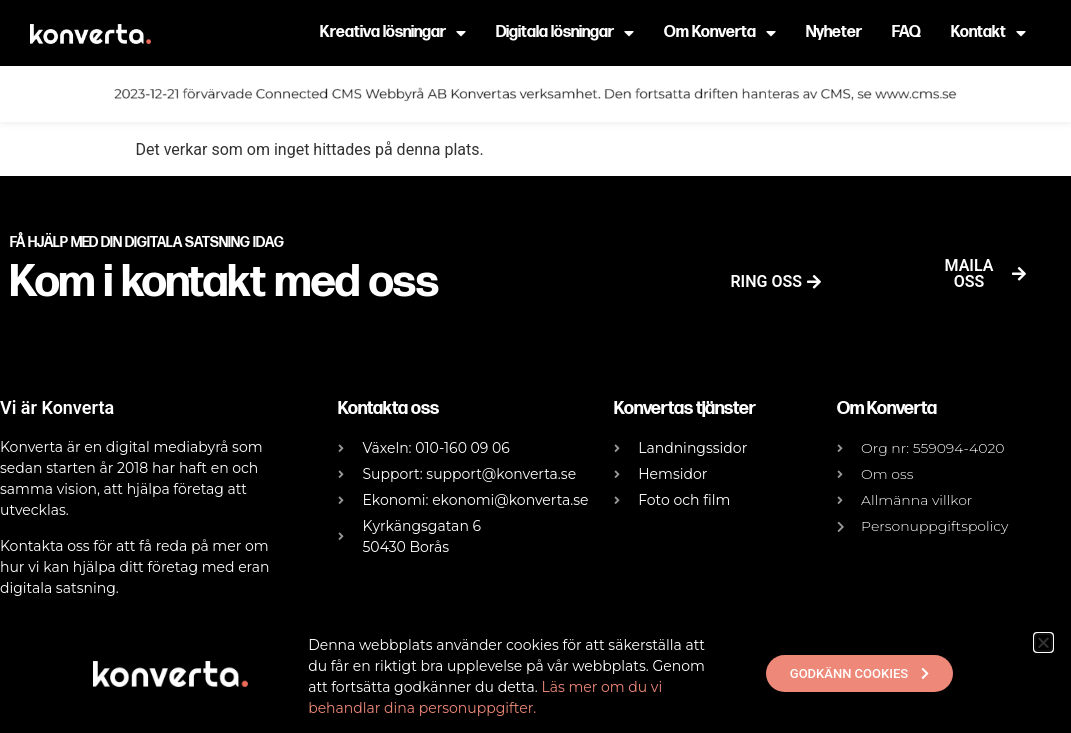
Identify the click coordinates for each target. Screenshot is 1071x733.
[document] (535, 366)
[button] (1043, 642)
